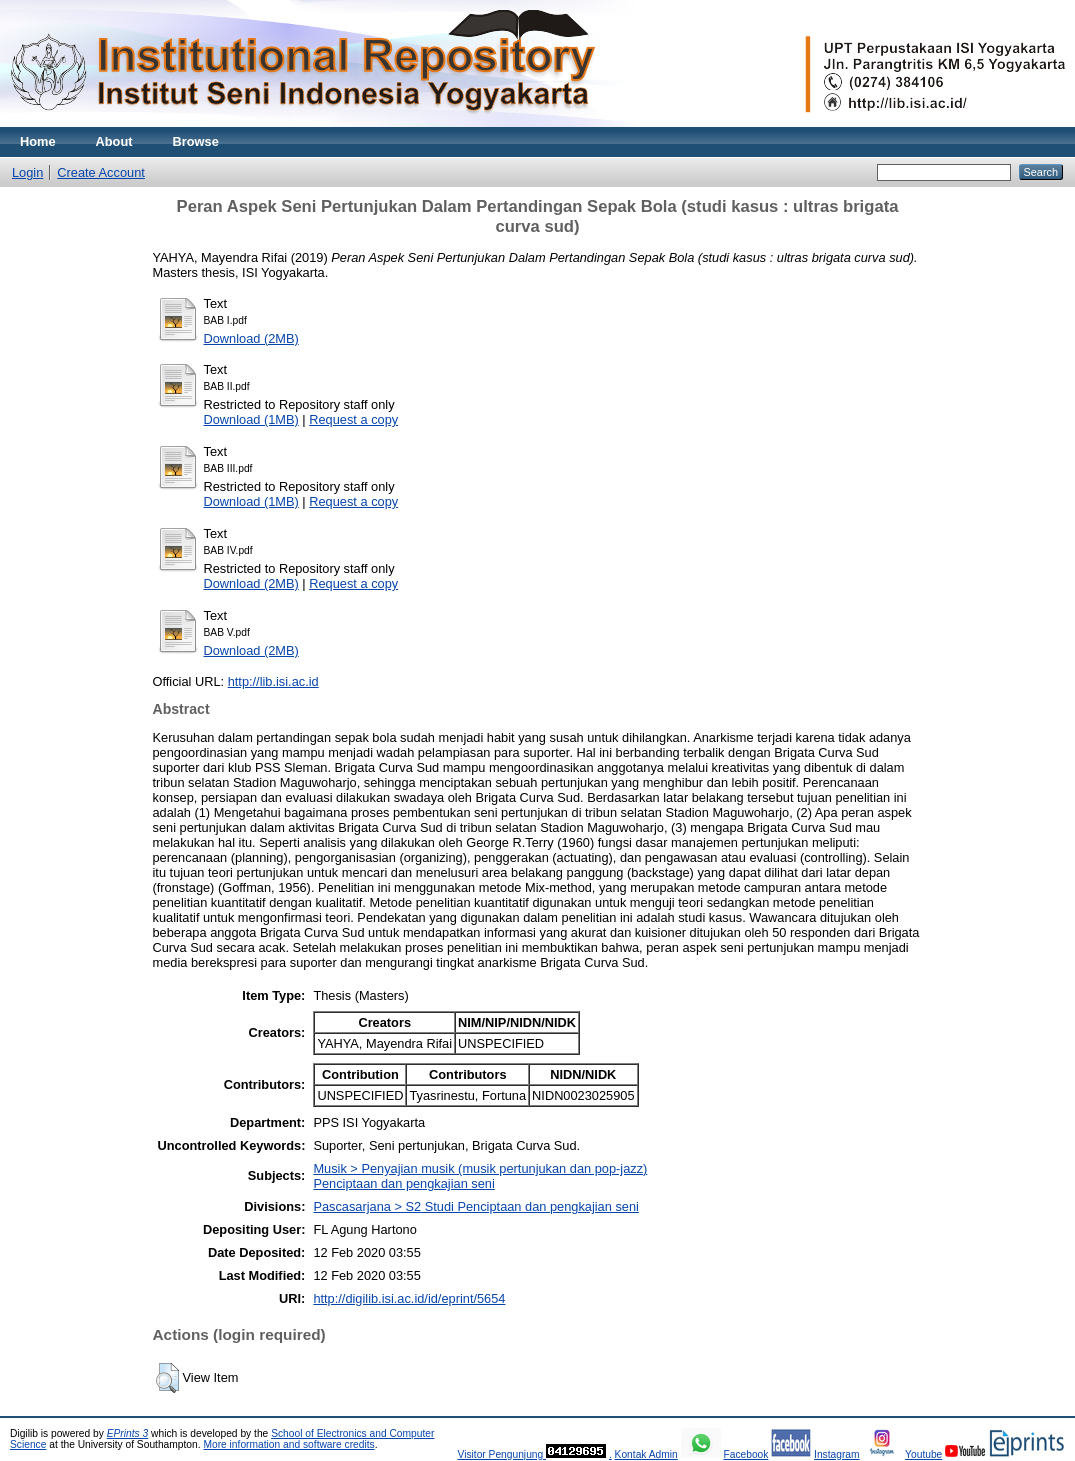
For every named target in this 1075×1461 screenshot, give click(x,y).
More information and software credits (288, 1444)
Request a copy (353, 419)
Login (27, 172)
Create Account (101, 172)
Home (38, 141)
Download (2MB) (251, 338)
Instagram (837, 1454)
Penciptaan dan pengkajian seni (403, 1183)
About (114, 141)
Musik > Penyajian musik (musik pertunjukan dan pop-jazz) (480, 1168)
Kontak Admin (646, 1454)
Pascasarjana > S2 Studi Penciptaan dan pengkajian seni (475, 1206)
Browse (196, 141)
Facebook (745, 1454)
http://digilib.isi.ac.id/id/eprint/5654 (409, 1298)
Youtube (923, 1454)
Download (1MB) (251, 419)
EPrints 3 (128, 1433)
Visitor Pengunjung (501, 1454)
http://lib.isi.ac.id (273, 681)
